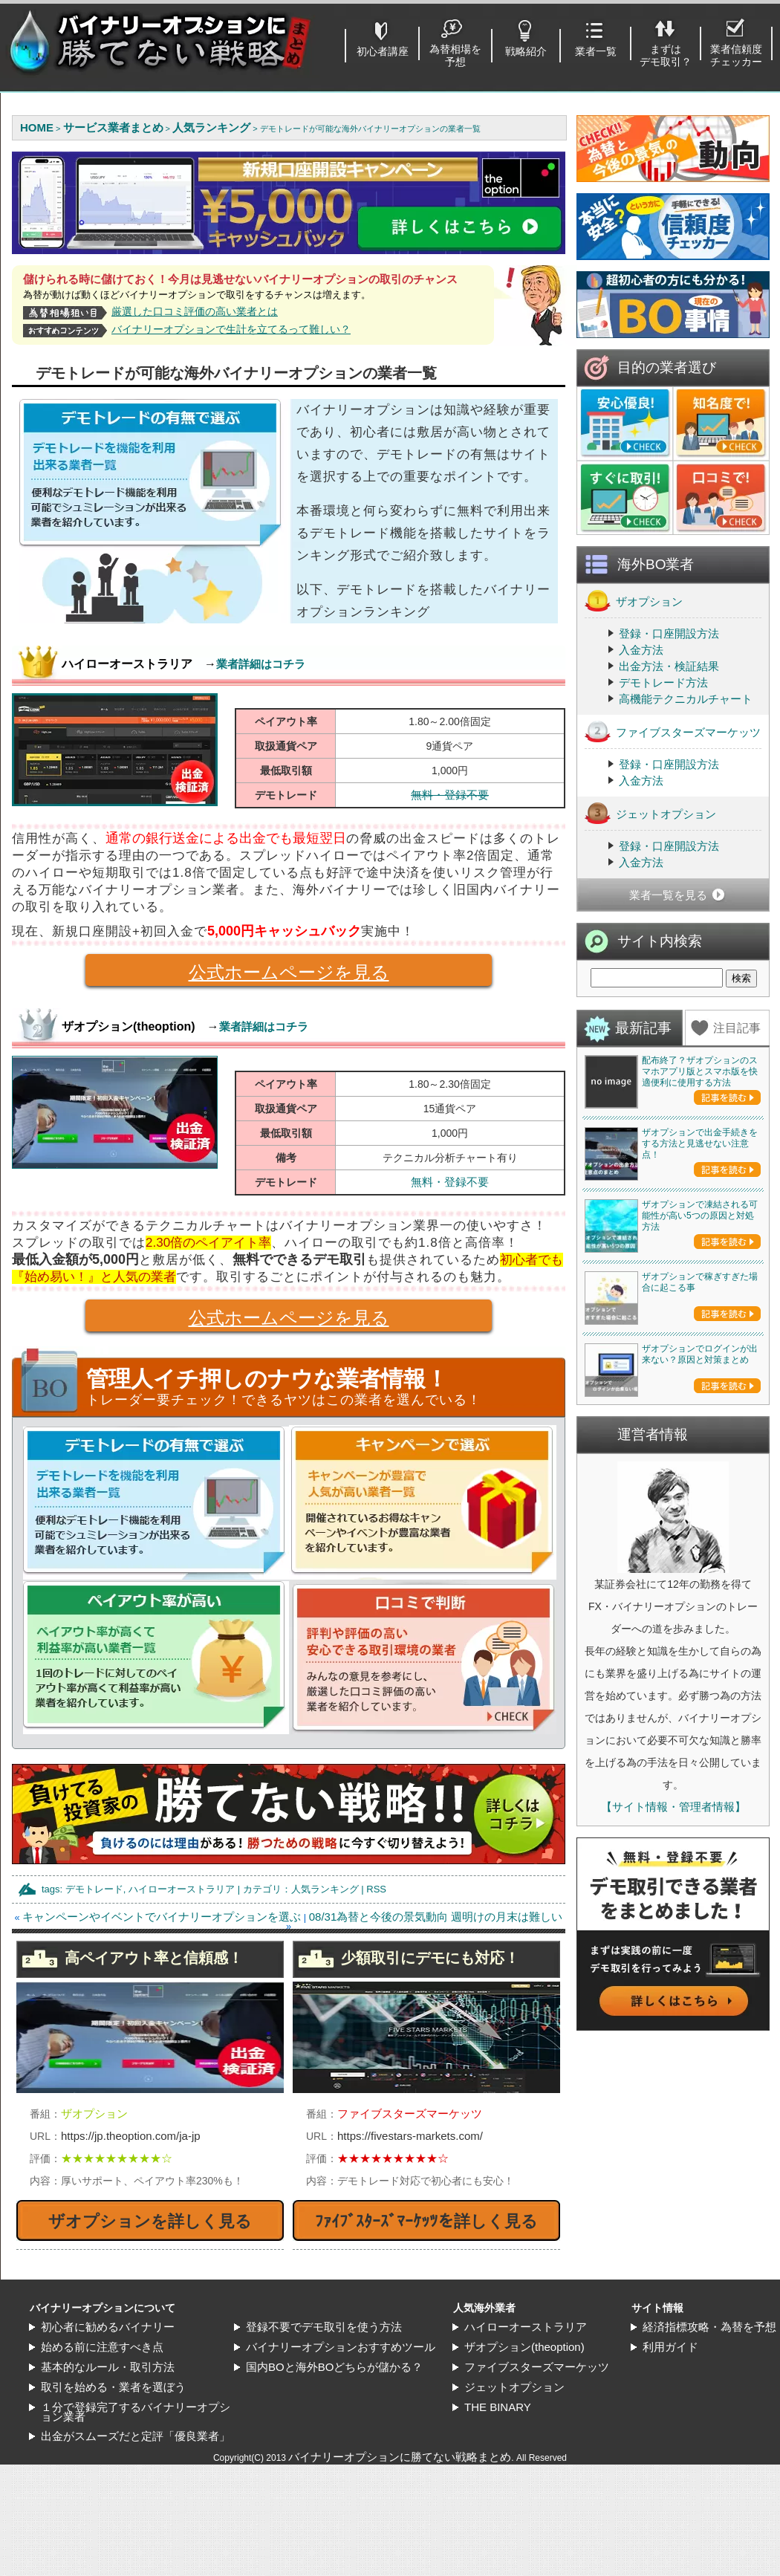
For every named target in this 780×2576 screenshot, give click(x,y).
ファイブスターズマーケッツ (673, 731)
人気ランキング (325, 1889)
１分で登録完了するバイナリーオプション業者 (135, 2412)
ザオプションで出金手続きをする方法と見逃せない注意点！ (700, 1143)
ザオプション (634, 600)
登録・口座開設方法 (669, 633)
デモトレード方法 (663, 682)
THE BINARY (497, 2407)
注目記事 (737, 1028)
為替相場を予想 (455, 55)
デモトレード (94, 1889)
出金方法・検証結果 (669, 666)
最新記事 (643, 1028)
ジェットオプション (650, 813)
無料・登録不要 (450, 794)
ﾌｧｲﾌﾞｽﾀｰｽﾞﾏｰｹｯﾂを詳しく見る (426, 2221)
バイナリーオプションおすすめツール (340, 2346)
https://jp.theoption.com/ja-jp (131, 2135)
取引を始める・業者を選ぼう (113, 2387)
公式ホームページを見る (237, 974)
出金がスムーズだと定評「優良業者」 (135, 2436)
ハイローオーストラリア (182, 1889)
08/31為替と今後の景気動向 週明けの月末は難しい (436, 1916)
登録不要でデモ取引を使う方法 (324, 2326)
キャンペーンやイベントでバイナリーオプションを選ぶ (161, 1916)
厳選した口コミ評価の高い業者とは (194, 311)
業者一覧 (596, 51)
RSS (376, 1889)
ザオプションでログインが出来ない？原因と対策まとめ (700, 1354)
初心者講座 (383, 51)
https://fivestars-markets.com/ (410, 2135)
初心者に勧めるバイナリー (108, 2326)
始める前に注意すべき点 (102, 2346)
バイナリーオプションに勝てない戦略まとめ (399, 2456)
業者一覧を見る (668, 895)
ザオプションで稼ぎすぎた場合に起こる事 (700, 1282)
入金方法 (641, 649)
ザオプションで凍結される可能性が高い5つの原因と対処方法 (700, 1215)
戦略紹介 (526, 51)
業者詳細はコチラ (260, 664)
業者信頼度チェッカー (736, 55)
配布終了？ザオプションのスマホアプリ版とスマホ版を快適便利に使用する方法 (700, 1071)
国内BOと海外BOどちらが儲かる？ (334, 2367)
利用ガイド (670, 2346)
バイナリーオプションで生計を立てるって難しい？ (231, 329)
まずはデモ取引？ (666, 55)
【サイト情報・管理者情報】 (673, 1806)
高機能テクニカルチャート (686, 698)
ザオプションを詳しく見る (150, 2221)
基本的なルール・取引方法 (108, 2367)
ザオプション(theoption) (524, 2346)
